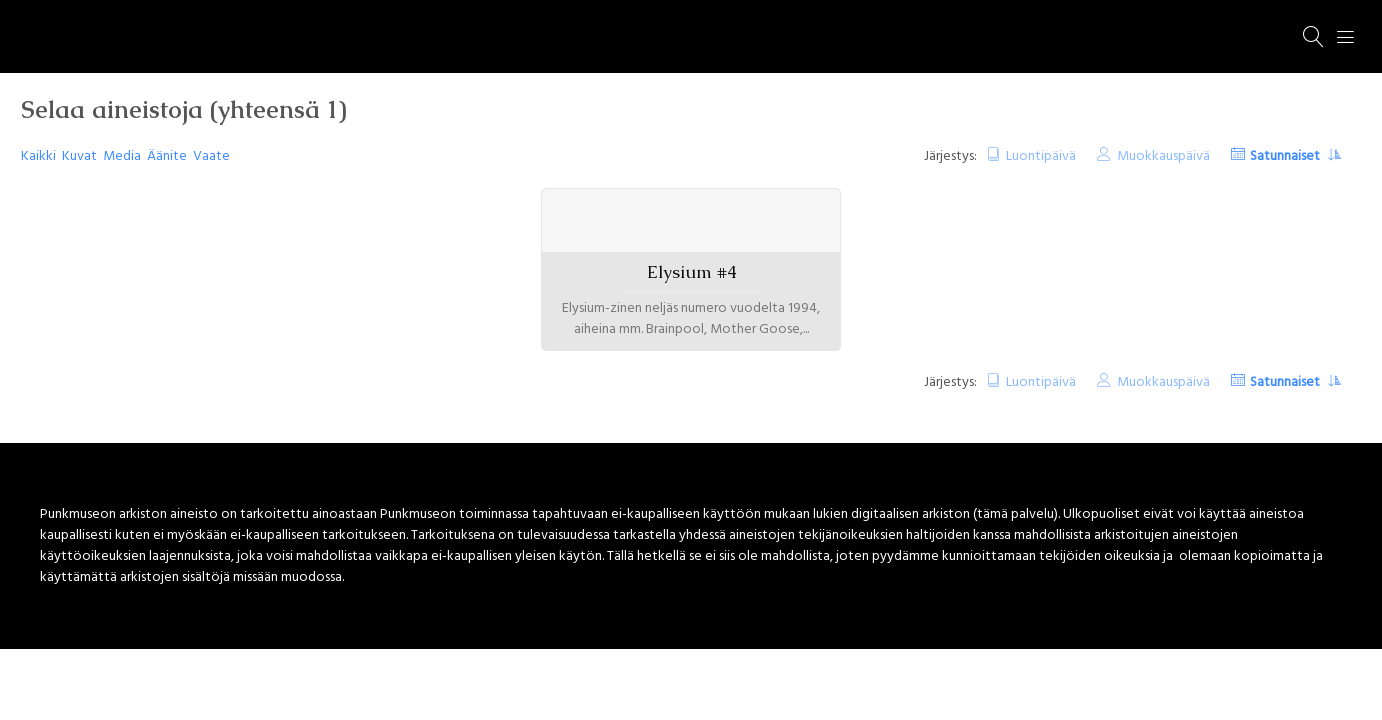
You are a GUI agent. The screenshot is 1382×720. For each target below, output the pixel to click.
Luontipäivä (1041, 156)
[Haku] (1314, 37)
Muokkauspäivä (1163, 156)
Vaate (211, 156)
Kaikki (38, 156)
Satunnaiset (1286, 156)
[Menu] (1346, 37)
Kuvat (79, 156)
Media (122, 156)
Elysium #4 (691, 272)
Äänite (167, 156)
